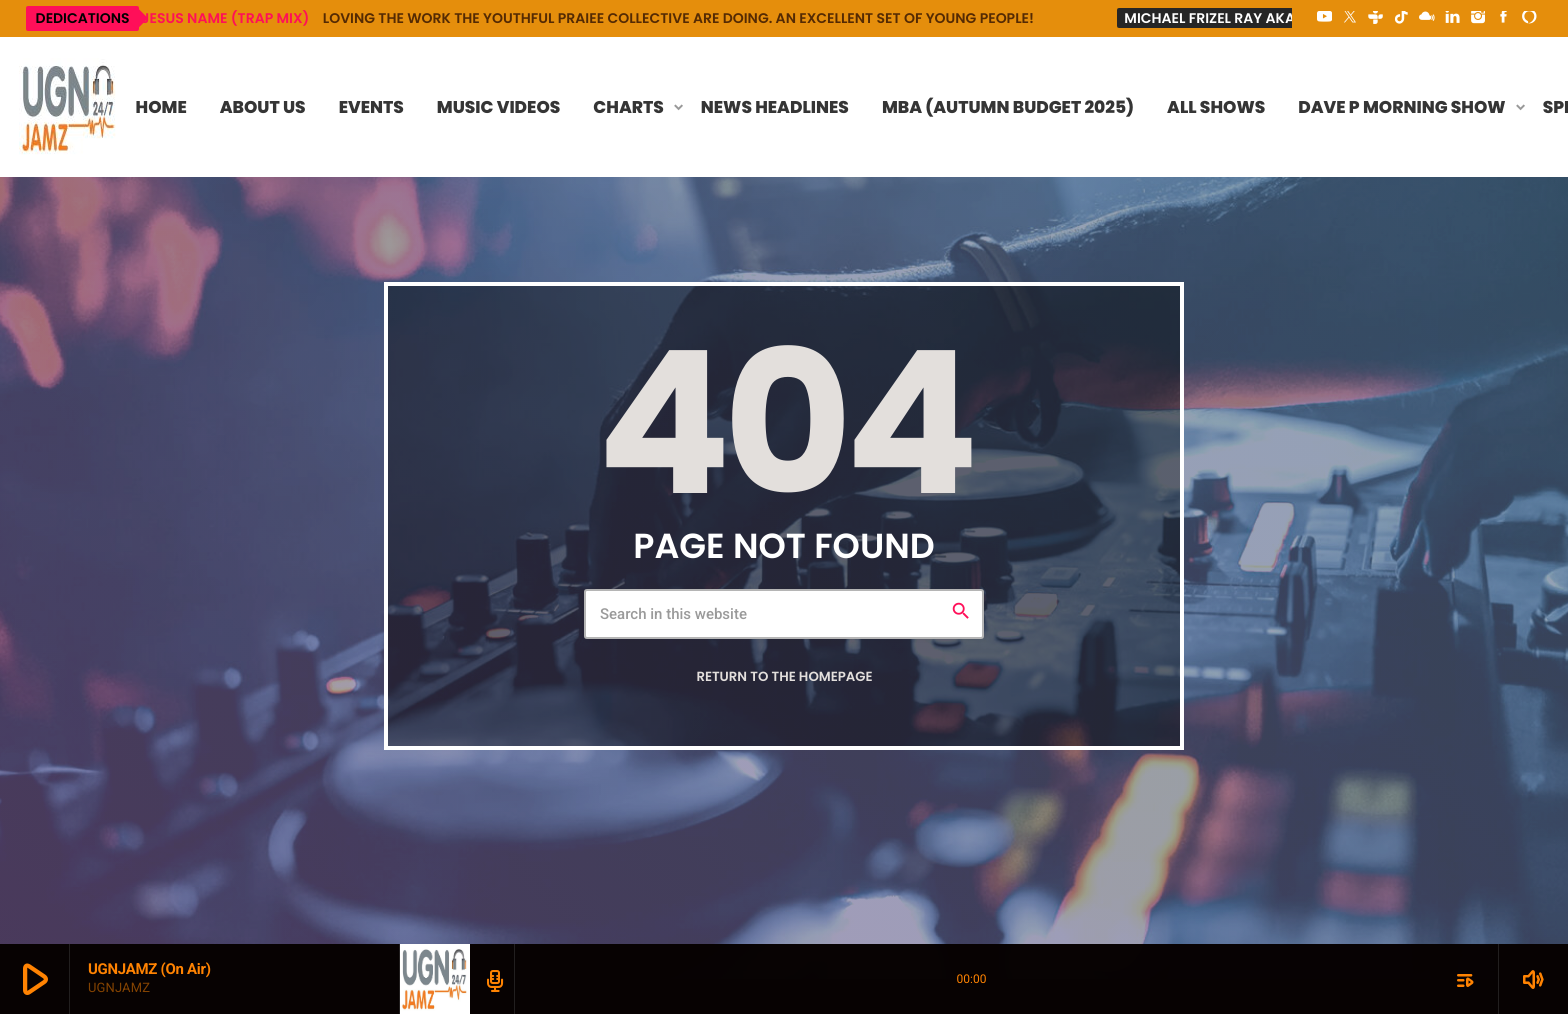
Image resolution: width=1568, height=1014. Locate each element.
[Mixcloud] (1427, 18)
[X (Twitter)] (1350, 18)
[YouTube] (1325, 18)
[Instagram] (1478, 18)
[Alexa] (1529, 18)
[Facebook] (1504, 18)
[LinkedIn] (1453, 18)
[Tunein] (1376, 18)
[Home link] (69, 107)
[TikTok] (1401, 18)
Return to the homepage (784, 676)
